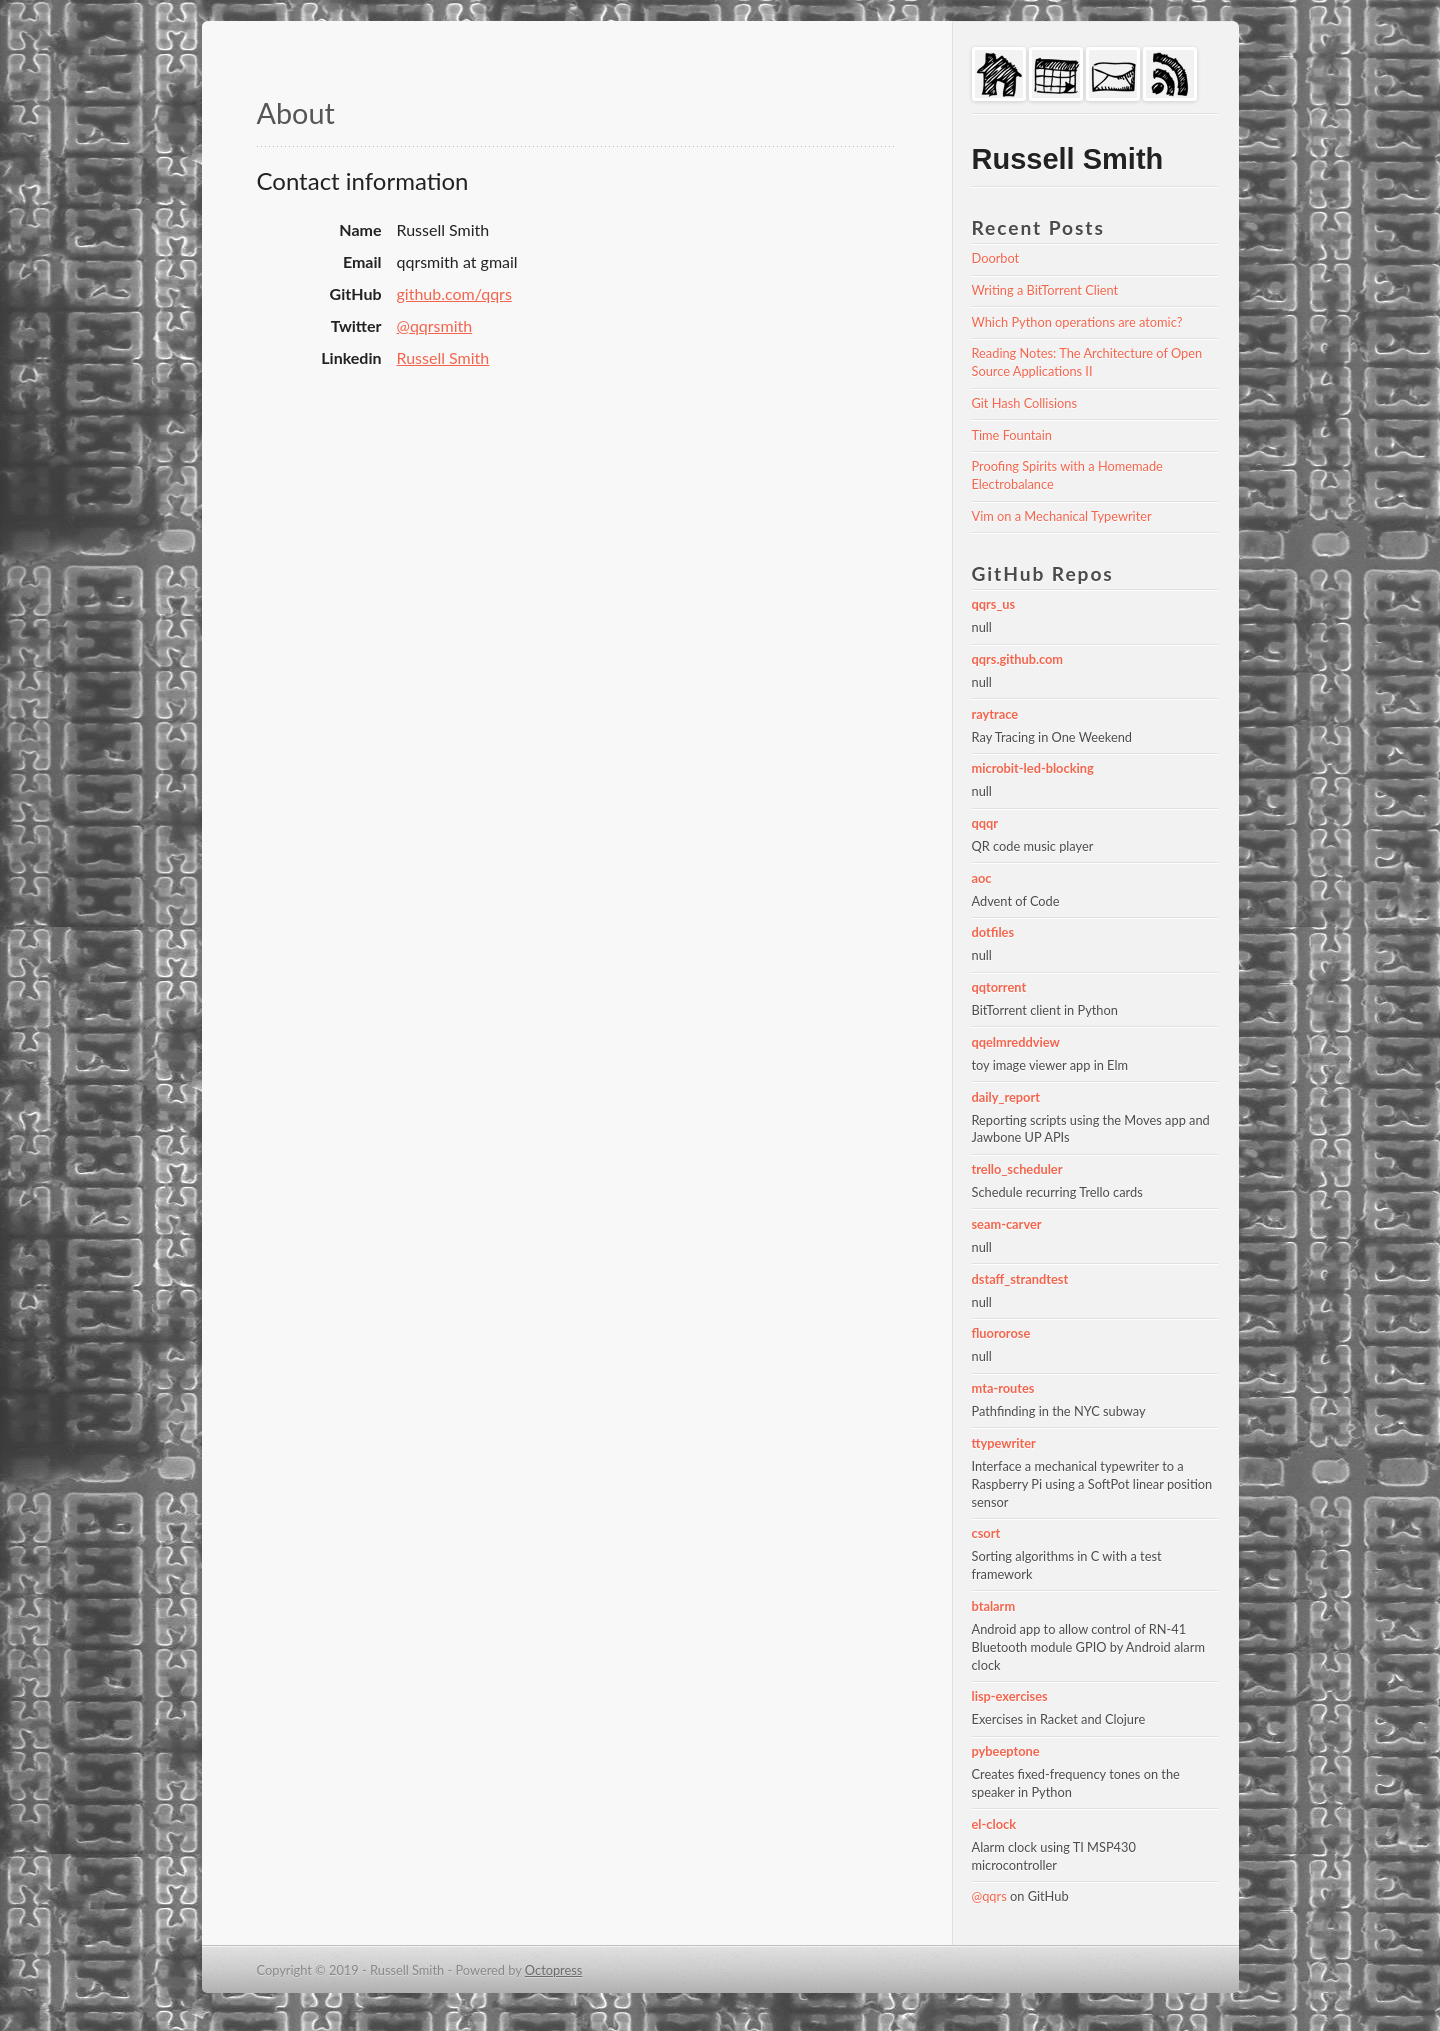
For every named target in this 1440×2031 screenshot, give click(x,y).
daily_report (1006, 1097)
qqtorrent (999, 987)
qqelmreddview (1016, 1042)
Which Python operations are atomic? (1077, 322)
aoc (982, 878)
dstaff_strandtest (1020, 1279)
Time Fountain (1012, 435)
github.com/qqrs (454, 293)
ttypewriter (1004, 1443)
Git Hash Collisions (1024, 403)
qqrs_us (994, 604)
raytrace (995, 714)
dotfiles (993, 932)
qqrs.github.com (1018, 659)
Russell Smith (443, 357)
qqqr (985, 823)
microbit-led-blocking (1033, 768)
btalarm (994, 1606)
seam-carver (1007, 1224)
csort (986, 1533)
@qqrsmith (435, 325)
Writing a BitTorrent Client (1045, 290)
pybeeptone (1006, 1751)
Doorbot (996, 258)
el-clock (994, 1824)
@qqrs (989, 1896)
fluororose (1001, 1333)
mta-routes (1003, 1388)
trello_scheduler (1017, 1169)
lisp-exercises (1010, 1696)
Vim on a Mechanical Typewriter (1062, 516)
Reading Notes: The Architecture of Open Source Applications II (1089, 362)
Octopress (554, 1970)
